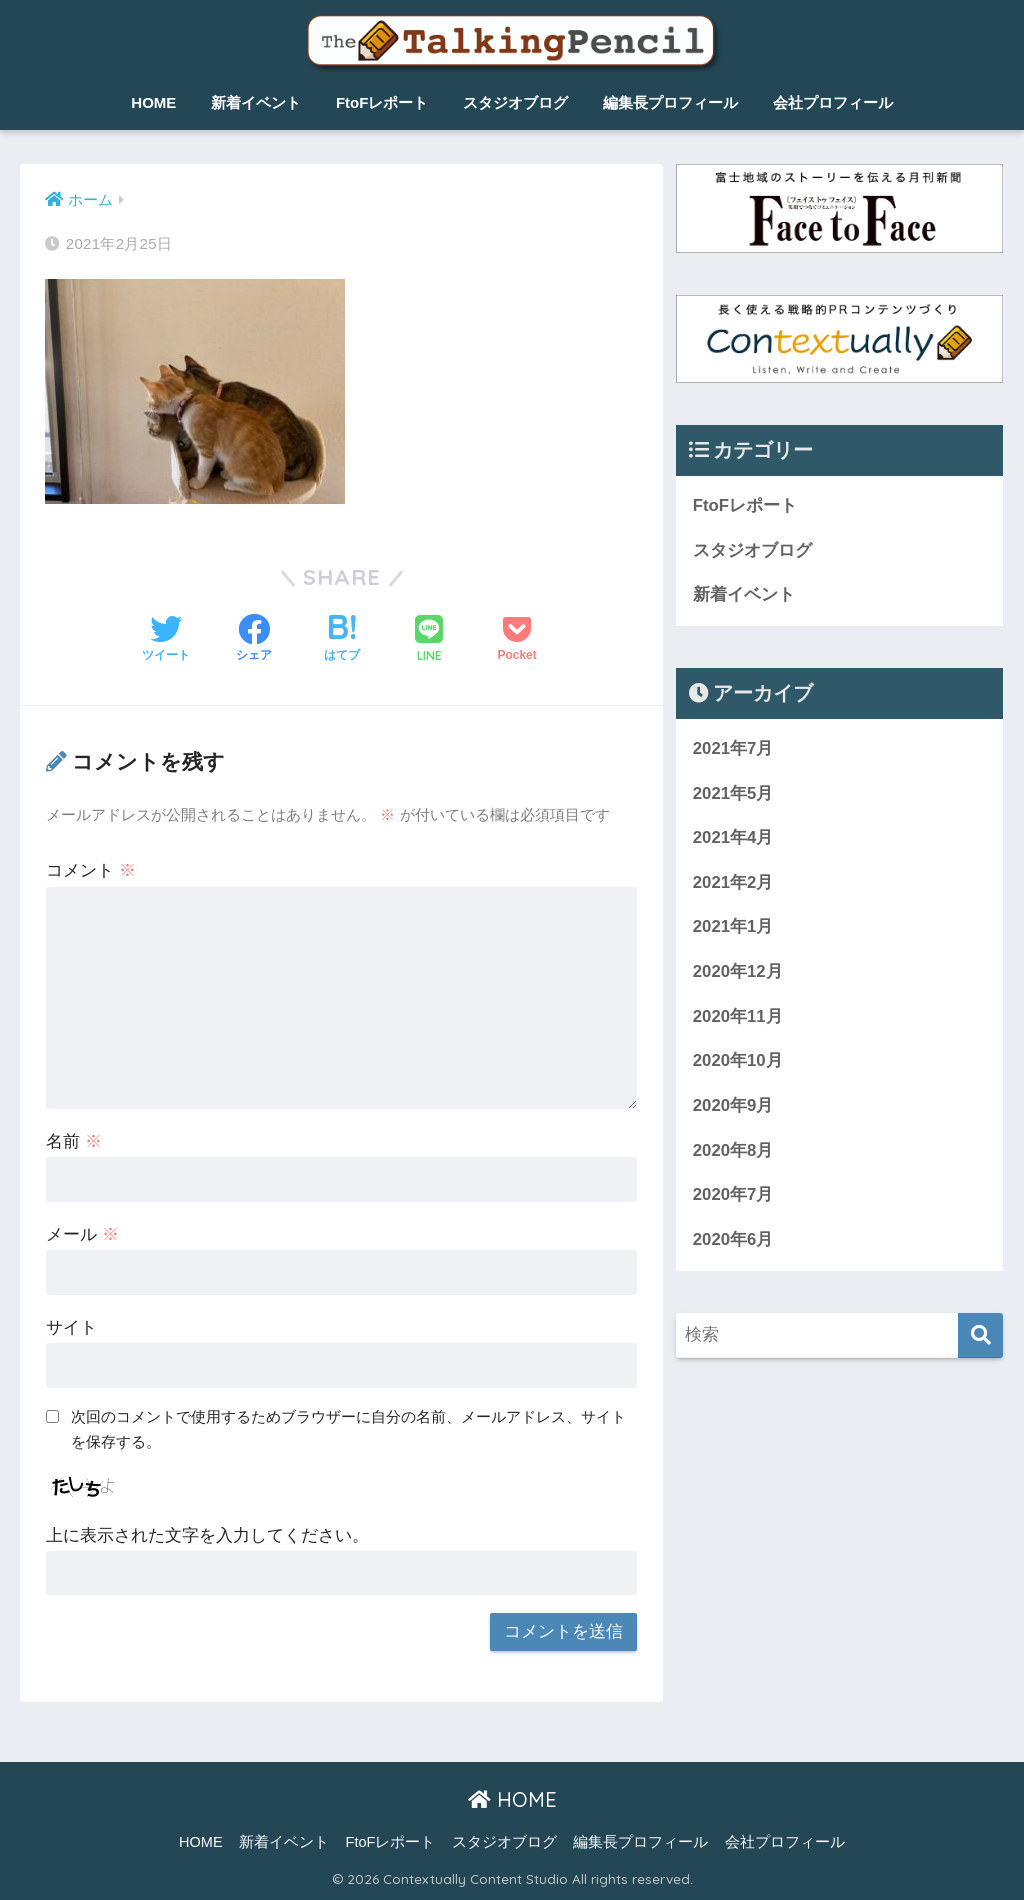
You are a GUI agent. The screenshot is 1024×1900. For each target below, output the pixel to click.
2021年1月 (733, 927)
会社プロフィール (833, 102)
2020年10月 (738, 1061)
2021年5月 (733, 793)
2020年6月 (733, 1240)
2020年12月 (738, 972)
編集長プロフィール (670, 102)
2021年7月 (733, 748)
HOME (153, 102)
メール (82, 1234)
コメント (91, 870)
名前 (74, 1141)
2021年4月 (733, 837)
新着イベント (256, 102)
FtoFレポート (382, 102)
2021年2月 (733, 882)
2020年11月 (738, 1016)
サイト (71, 1327)
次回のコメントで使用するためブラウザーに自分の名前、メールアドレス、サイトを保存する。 (348, 1429)
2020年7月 (733, 1195)
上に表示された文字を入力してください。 (207, 1535)
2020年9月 (733, 1106)
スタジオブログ (515, 102)
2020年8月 (733, 1150)
